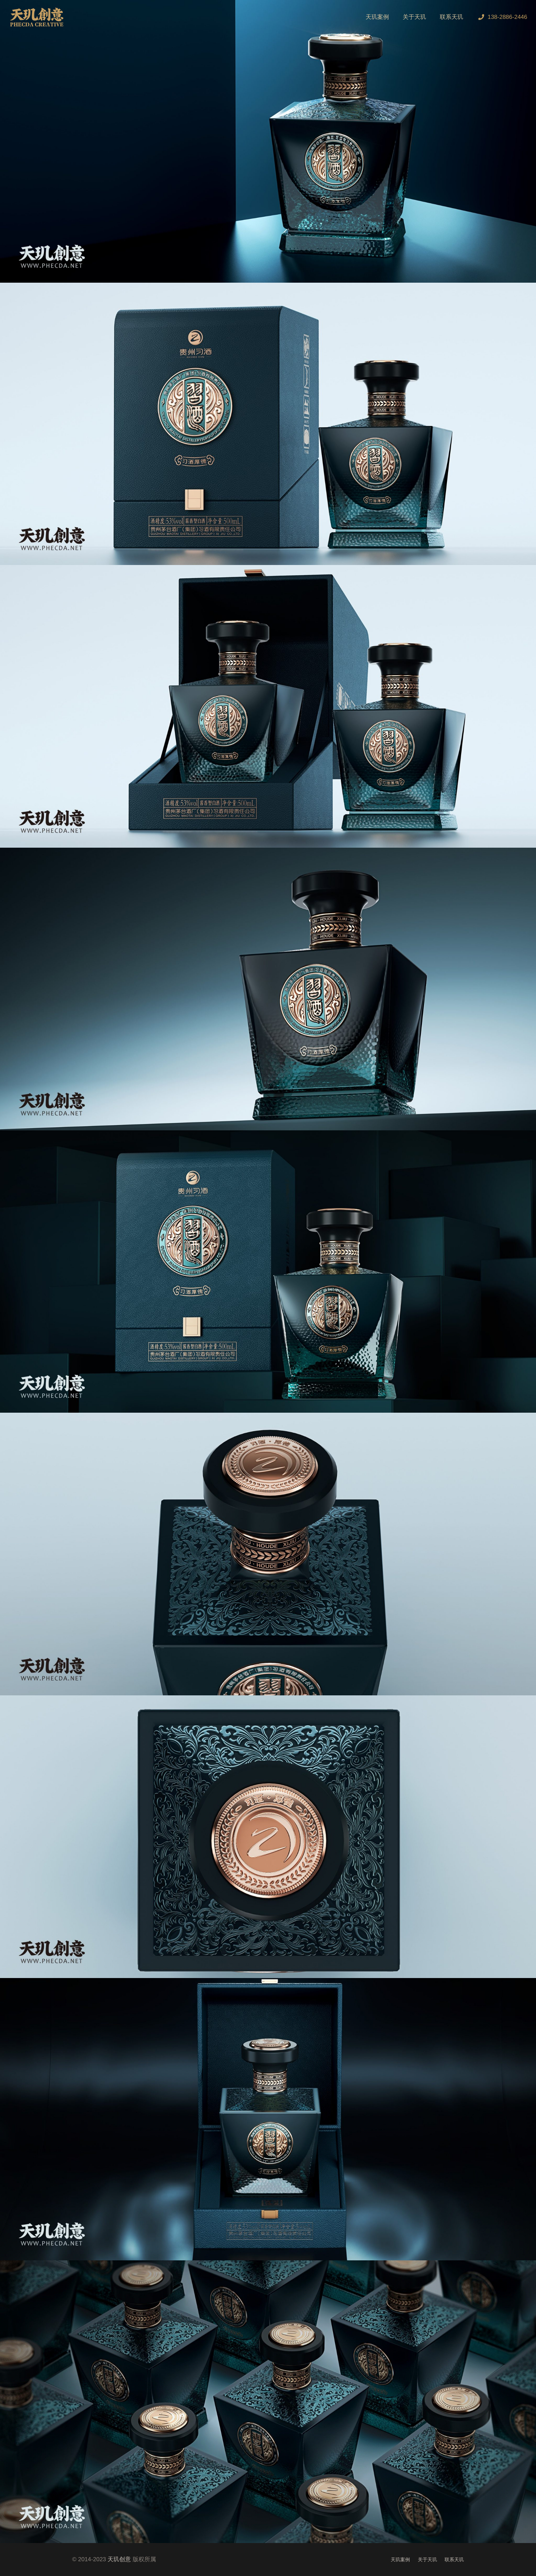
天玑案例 (400, 2559)
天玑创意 (119, 2559)
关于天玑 (427, 2559)
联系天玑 (454, 2559)
